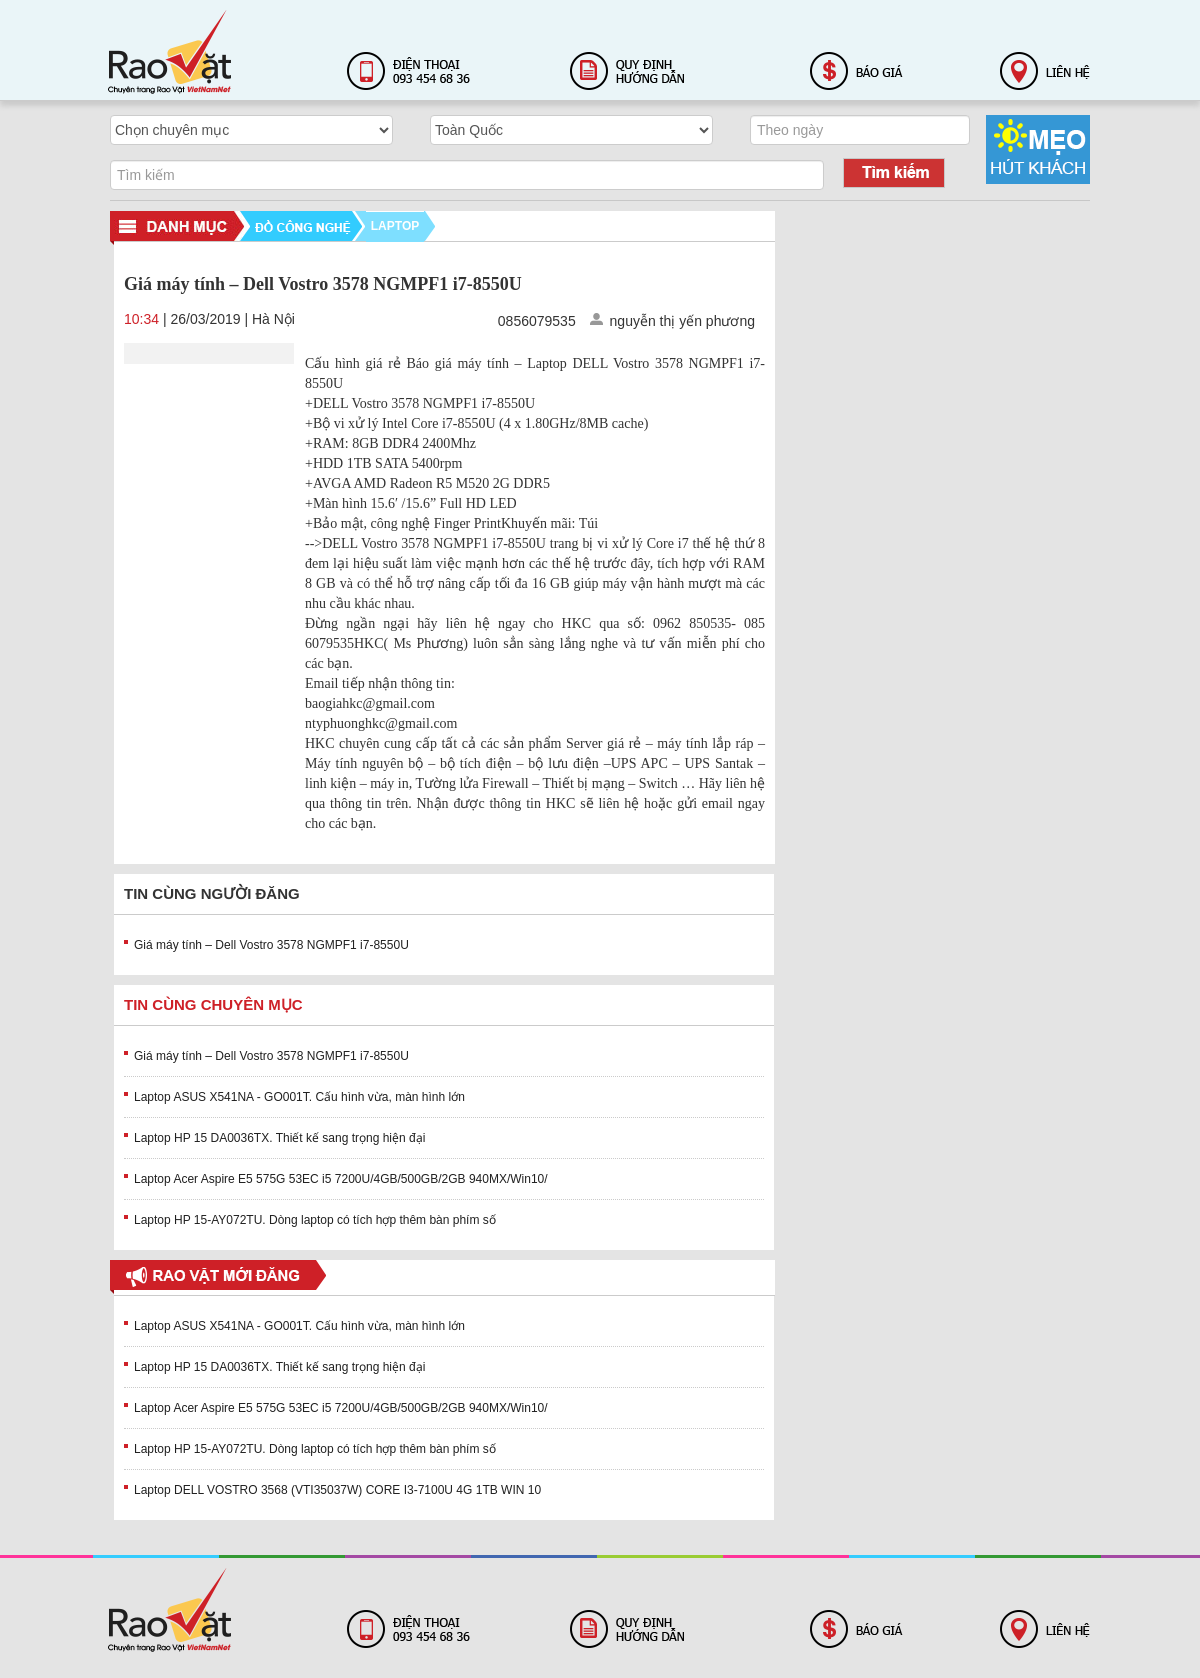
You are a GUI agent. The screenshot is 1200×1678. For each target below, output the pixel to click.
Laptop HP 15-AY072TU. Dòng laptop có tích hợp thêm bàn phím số (315, 1220)
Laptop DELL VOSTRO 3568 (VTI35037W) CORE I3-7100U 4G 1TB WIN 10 (337, 1490)
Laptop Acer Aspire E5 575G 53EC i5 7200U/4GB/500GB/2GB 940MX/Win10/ (341, 1179)
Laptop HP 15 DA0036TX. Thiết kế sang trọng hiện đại (279, 1138)
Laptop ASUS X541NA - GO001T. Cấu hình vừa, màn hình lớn (299, 1097)
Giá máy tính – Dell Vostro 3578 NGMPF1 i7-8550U (271, 945)
